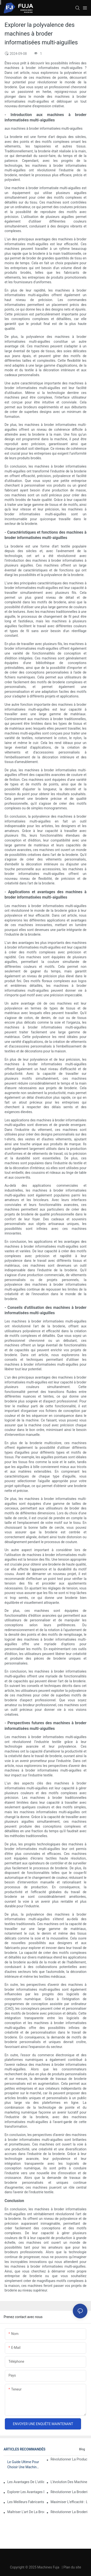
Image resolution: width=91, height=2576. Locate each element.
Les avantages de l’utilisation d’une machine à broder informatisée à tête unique (25, 2482)
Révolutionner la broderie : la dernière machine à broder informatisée (68, 2492)
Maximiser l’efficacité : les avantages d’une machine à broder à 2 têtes (68, 2502)
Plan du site (72, 2567)
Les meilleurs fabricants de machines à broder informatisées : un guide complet (25, 2502)
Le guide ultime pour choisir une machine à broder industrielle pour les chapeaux (23, 2465)
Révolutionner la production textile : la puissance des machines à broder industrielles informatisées (68, 2459)
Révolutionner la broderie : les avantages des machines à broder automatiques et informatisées (68, 2512)
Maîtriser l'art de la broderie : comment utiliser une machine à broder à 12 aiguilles (25, 2512)
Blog (82, 2449)
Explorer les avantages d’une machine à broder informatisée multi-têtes (25, 2492)
